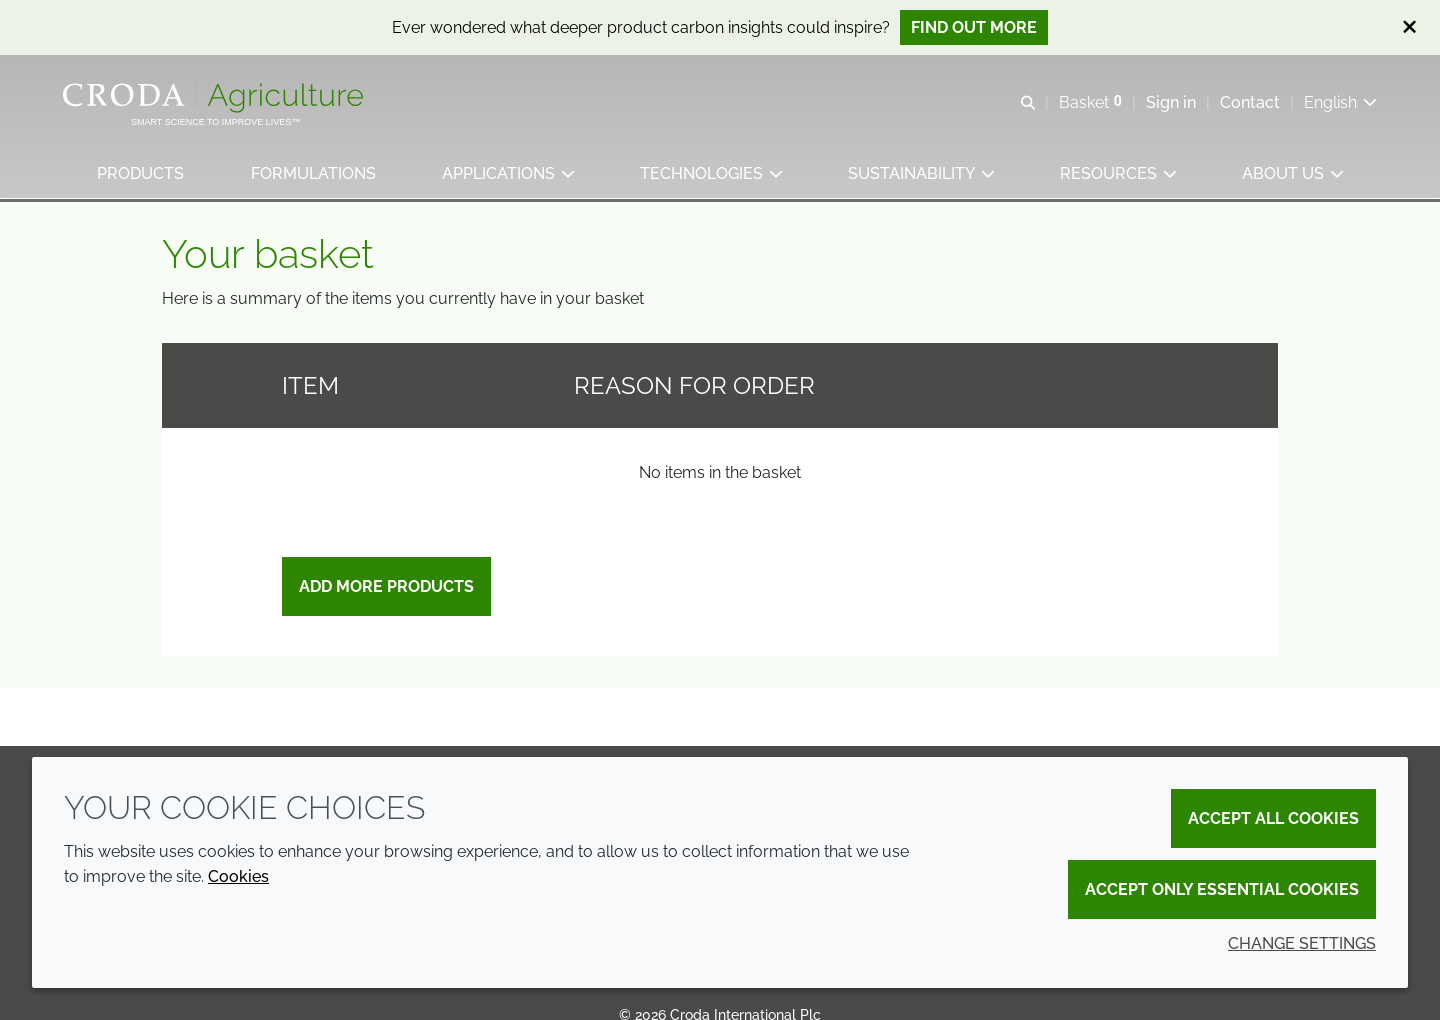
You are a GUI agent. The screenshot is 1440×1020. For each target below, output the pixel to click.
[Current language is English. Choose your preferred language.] (1339, 102)
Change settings (1302, 943)
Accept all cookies (1273, 818)
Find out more (974, 27)
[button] (140, 175)
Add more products (386, 590)
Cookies (238, 876)
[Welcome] (216, 98)
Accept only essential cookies (1222, 889)
